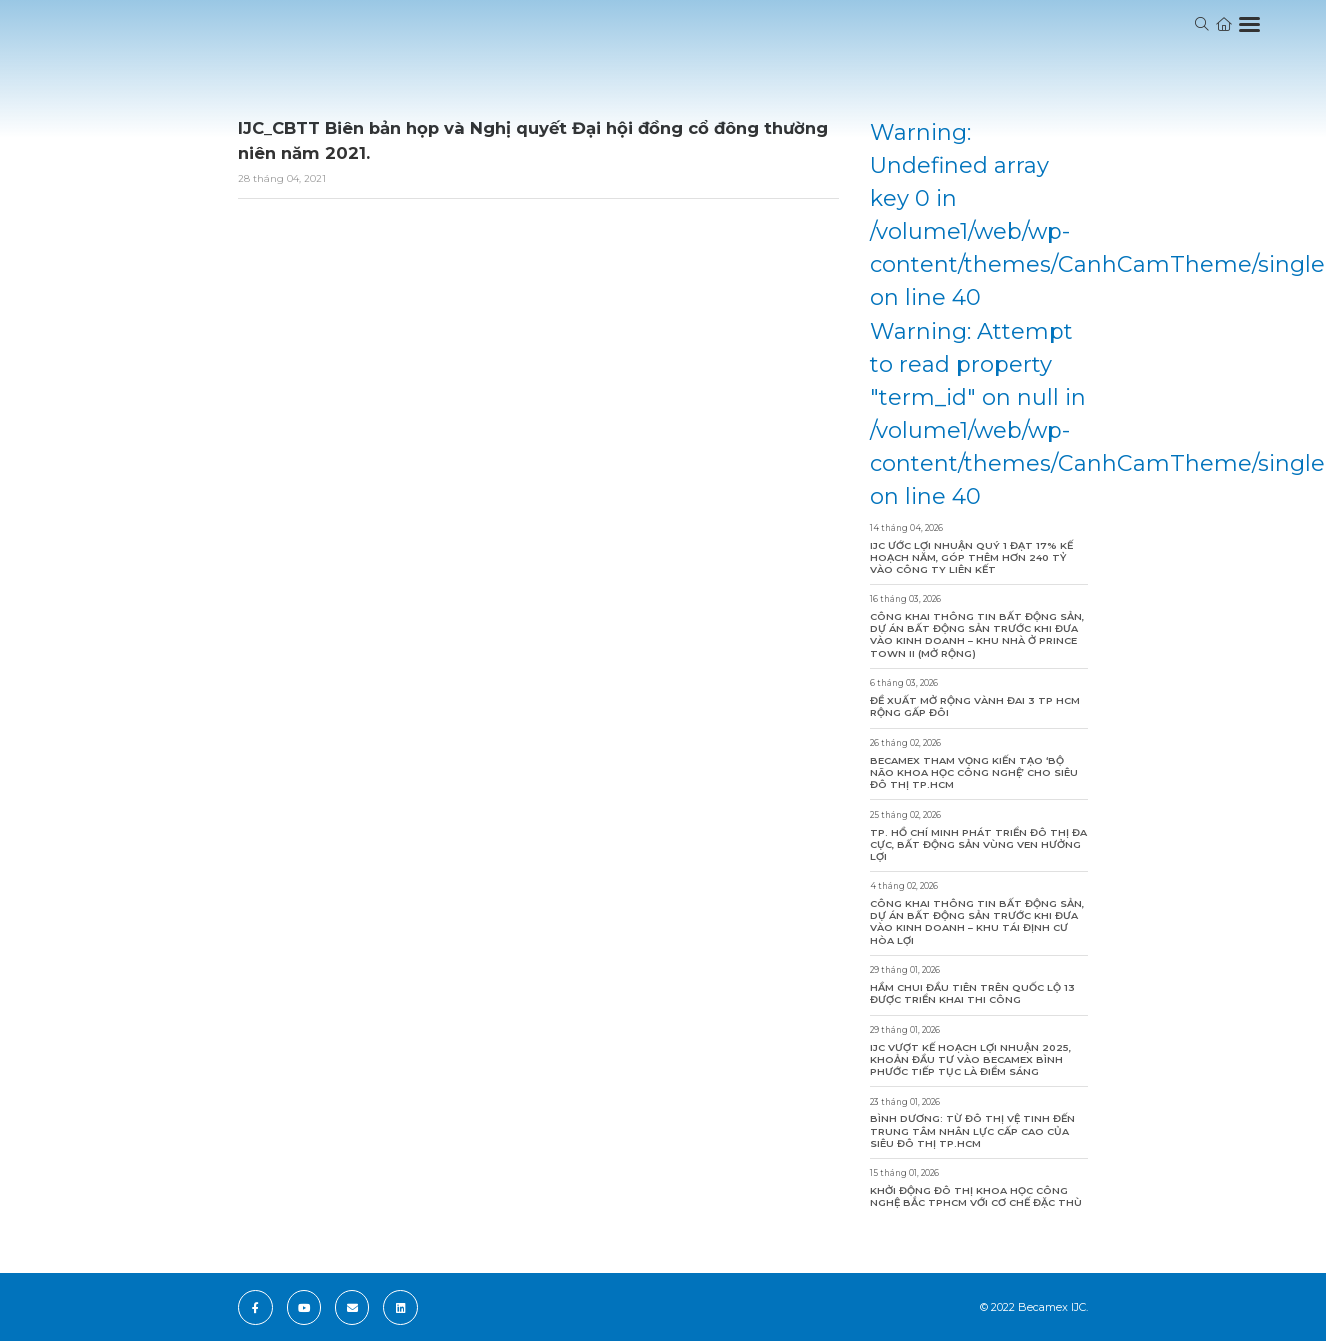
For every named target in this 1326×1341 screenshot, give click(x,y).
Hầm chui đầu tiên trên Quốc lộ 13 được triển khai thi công (972, 993)
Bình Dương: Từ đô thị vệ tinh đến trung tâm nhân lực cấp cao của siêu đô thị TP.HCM (972, 1130)
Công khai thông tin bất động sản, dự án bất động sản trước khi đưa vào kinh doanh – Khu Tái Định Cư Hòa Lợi (977, 921)
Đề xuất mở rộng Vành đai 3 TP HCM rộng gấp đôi (975, 706)
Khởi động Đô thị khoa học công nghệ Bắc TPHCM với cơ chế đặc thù (976, 1196)
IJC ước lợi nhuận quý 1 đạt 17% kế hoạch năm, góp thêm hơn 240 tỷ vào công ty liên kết (971, 557)
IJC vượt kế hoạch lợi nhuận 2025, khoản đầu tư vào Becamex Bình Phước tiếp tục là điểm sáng (970, 1059)
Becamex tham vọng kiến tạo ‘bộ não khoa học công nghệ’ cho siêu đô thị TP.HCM (974, 772)
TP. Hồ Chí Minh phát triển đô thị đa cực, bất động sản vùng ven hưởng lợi (978, 844)
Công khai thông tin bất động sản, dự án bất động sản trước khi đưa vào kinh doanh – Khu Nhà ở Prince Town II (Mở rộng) (977, 634)
